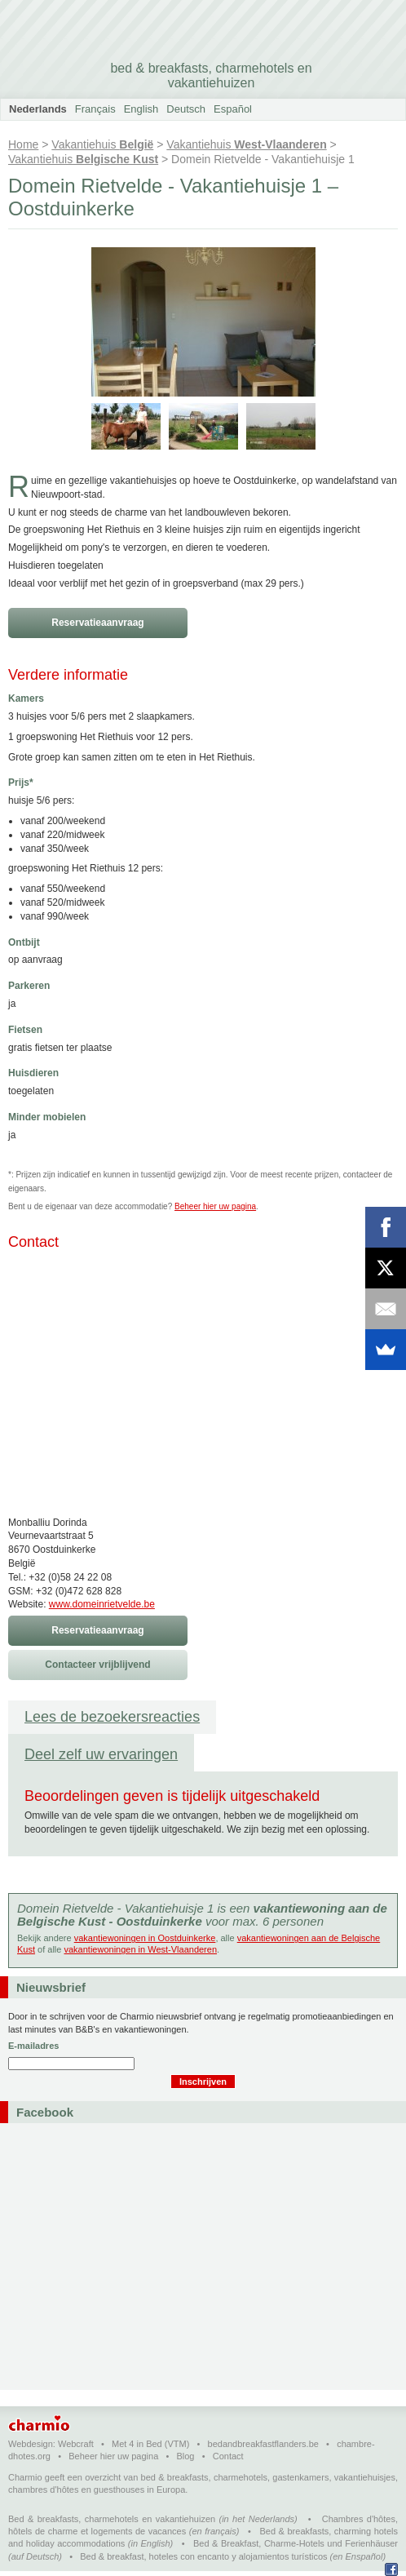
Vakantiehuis (102, 144)
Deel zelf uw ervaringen (101, 1754)
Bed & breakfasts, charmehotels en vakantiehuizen (111, 2519)
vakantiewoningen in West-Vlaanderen (140, 1949)
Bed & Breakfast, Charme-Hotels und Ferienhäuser (295, 2543)
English (141, 109)
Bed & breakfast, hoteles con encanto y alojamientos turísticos (203, 2556)
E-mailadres (33, 2046)
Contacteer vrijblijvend (97, 1664)
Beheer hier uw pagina (215, 1206)
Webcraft (76, 2444)
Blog (185, 2456)
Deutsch (185, 109)
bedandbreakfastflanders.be (263, 2444)
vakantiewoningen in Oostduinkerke (145, 1938)
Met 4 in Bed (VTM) (150, 2444)
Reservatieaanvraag (97, 622)
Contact (228, 2456)
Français (95, 109)
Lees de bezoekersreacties (112, 1717)
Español (233, 109)
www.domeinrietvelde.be (102, 1604)
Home (23, 144)
